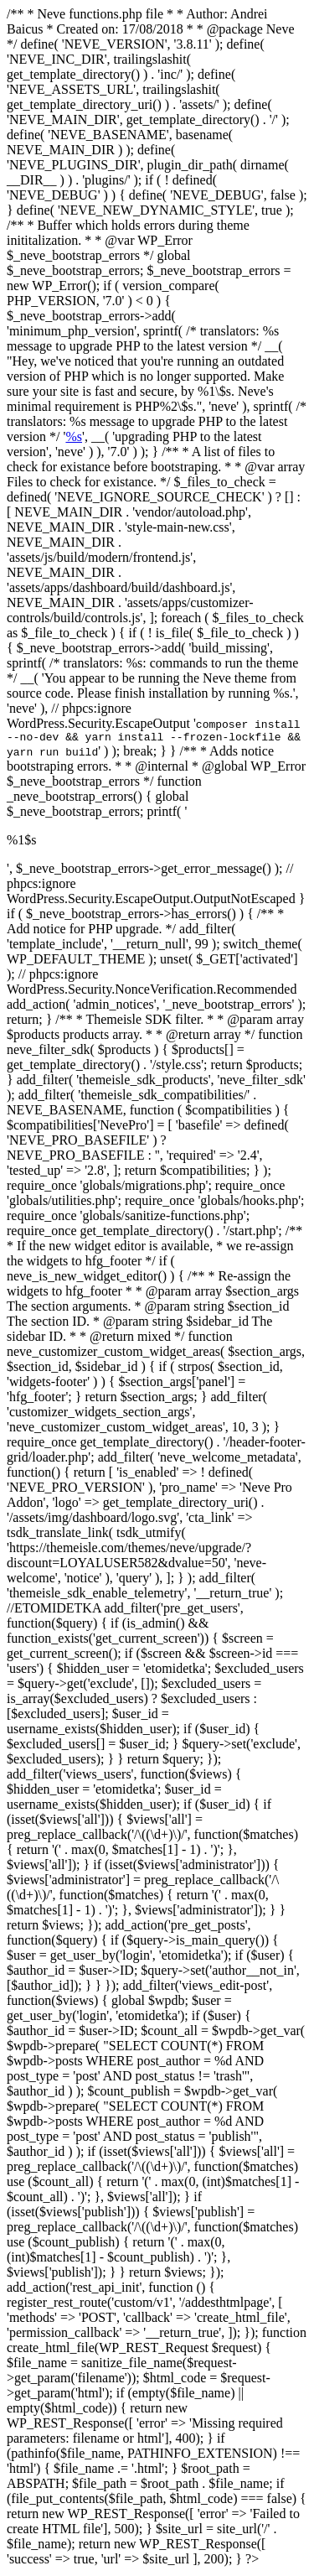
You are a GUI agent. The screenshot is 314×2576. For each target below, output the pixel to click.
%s (73, 436)
